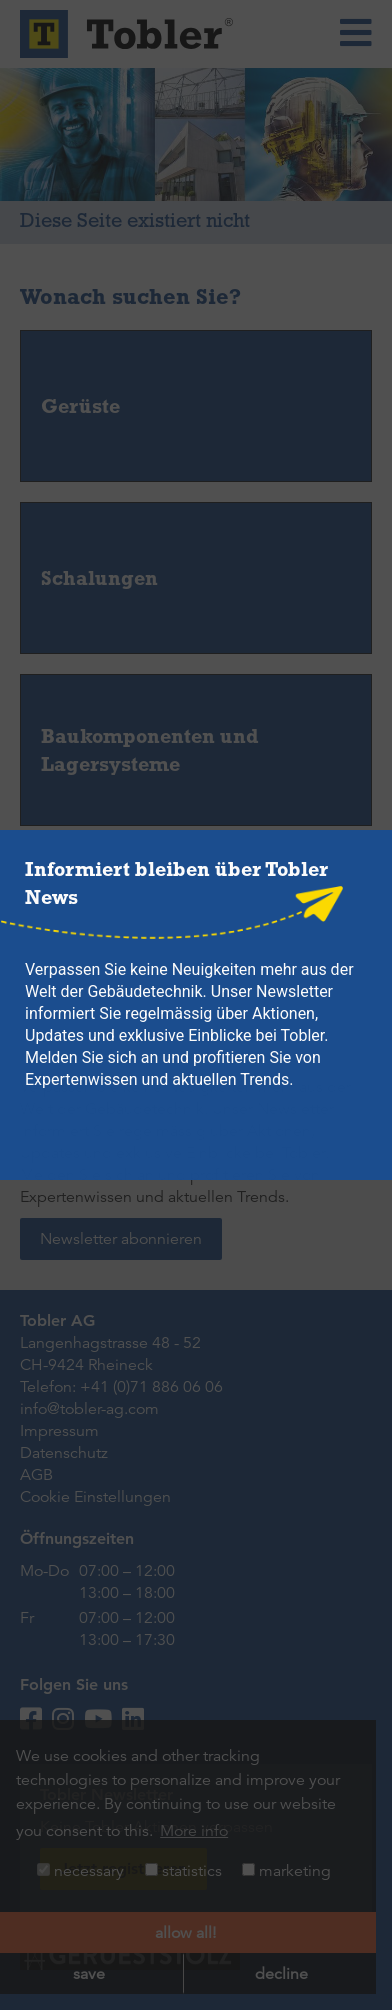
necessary (80, 1871)
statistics (183, 1871)
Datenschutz (64, 1453)
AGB (36, 1475)
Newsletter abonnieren (121, 1239)
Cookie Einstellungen (95, 1497)
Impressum (59, 1431)
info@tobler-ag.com (89, 1409)
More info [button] (194, 1831)
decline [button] (281, 1974)
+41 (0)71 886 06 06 (151, 1387)
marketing (286, 1871)
